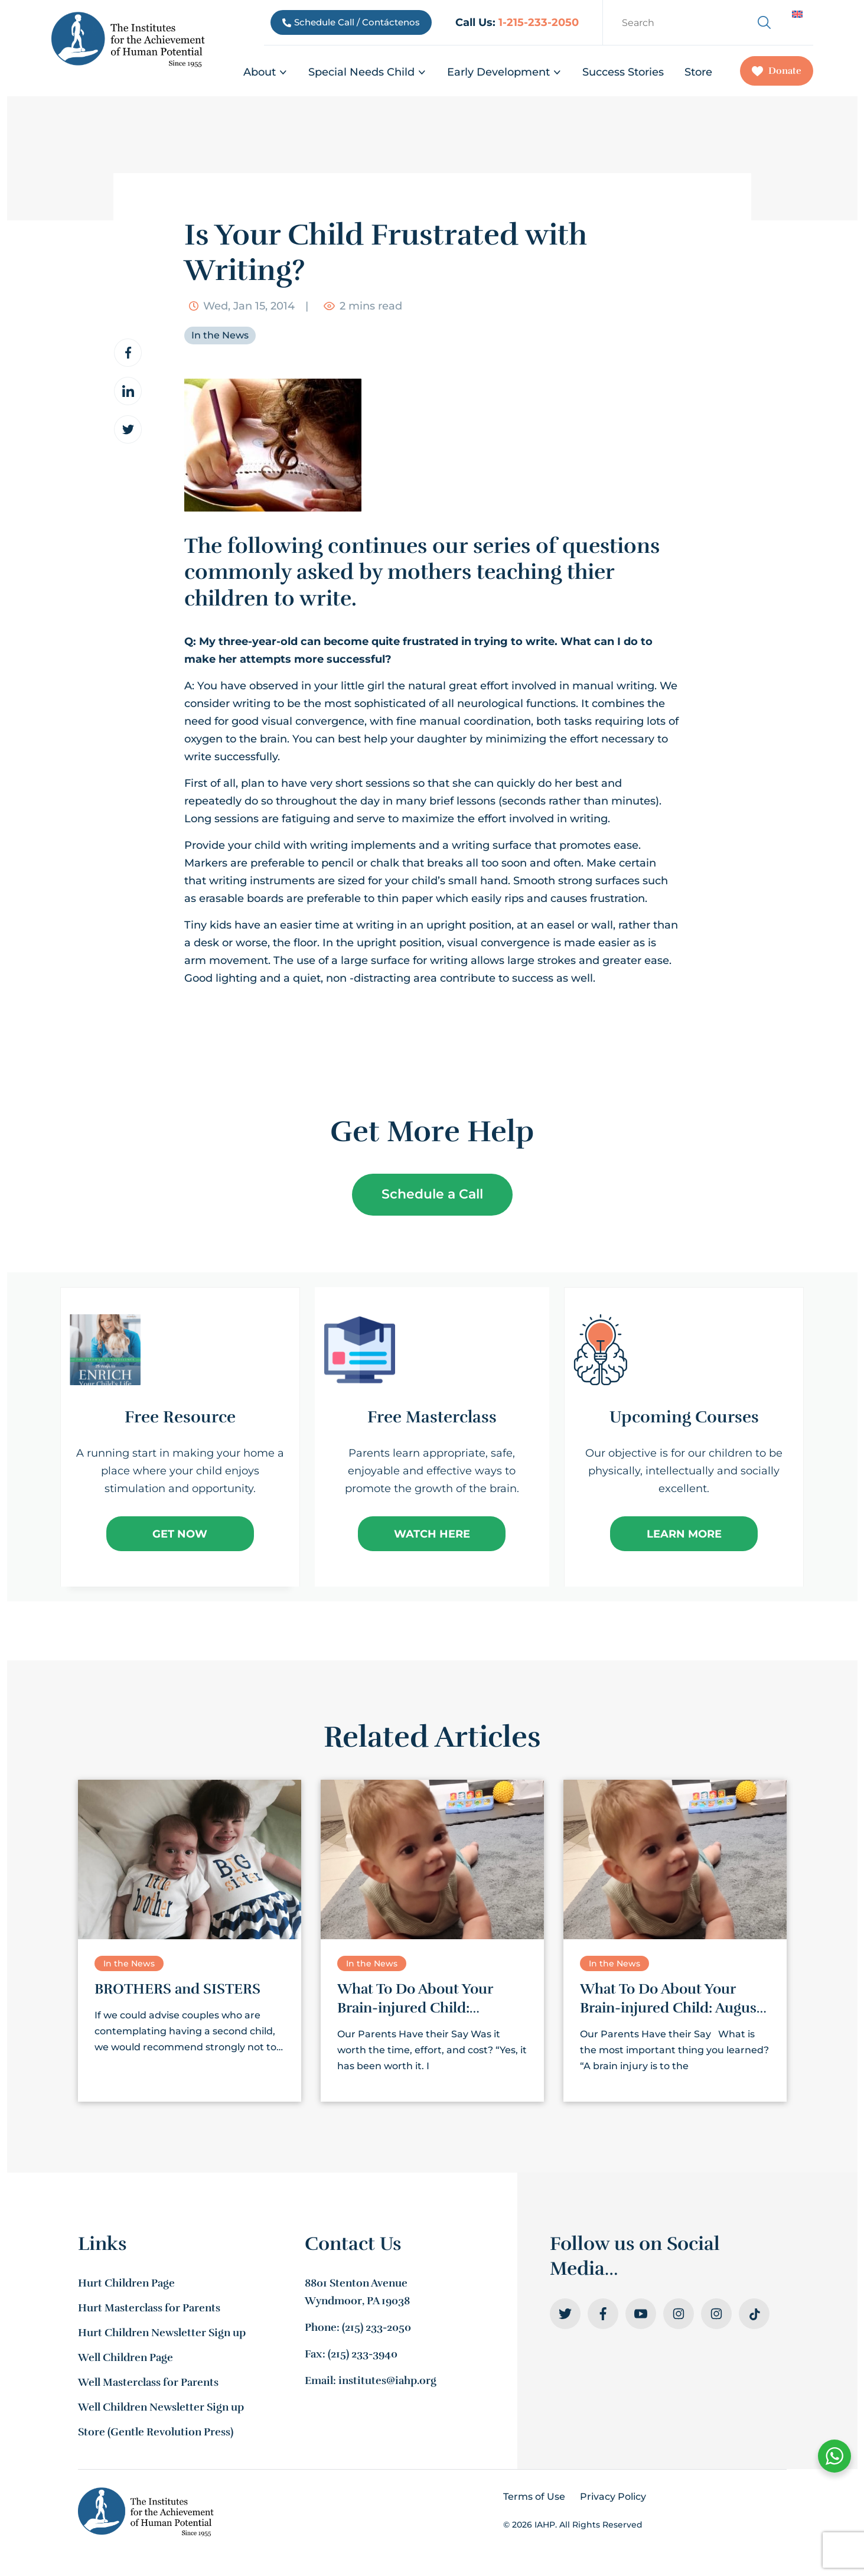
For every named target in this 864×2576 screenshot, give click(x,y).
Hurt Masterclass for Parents (149, 2307)
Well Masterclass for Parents (148, 2382)
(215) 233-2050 (376, 2327)
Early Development (504, 72)
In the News (220, 335)
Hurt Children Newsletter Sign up (162, 2332)
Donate (776, 71)
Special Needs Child (367, 72)
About (265, 72)
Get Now (179, 1534)
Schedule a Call (432, 1194)
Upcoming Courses (684, 1417)
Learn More (684, 1534)
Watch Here (432, 1534)
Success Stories (623, 72)
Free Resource (180, 1417)
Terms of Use (534, 2496)
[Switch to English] (797, 13)
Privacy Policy (613, 2496)
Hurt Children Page (126, 2283)
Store (698, 72)
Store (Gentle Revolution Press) (155, 2431)
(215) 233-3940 (362, 2353)
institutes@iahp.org (387, 2380)
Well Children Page (125, 2357)
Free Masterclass (432, 1417)
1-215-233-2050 (538, 22)
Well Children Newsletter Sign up (161, 2407)
